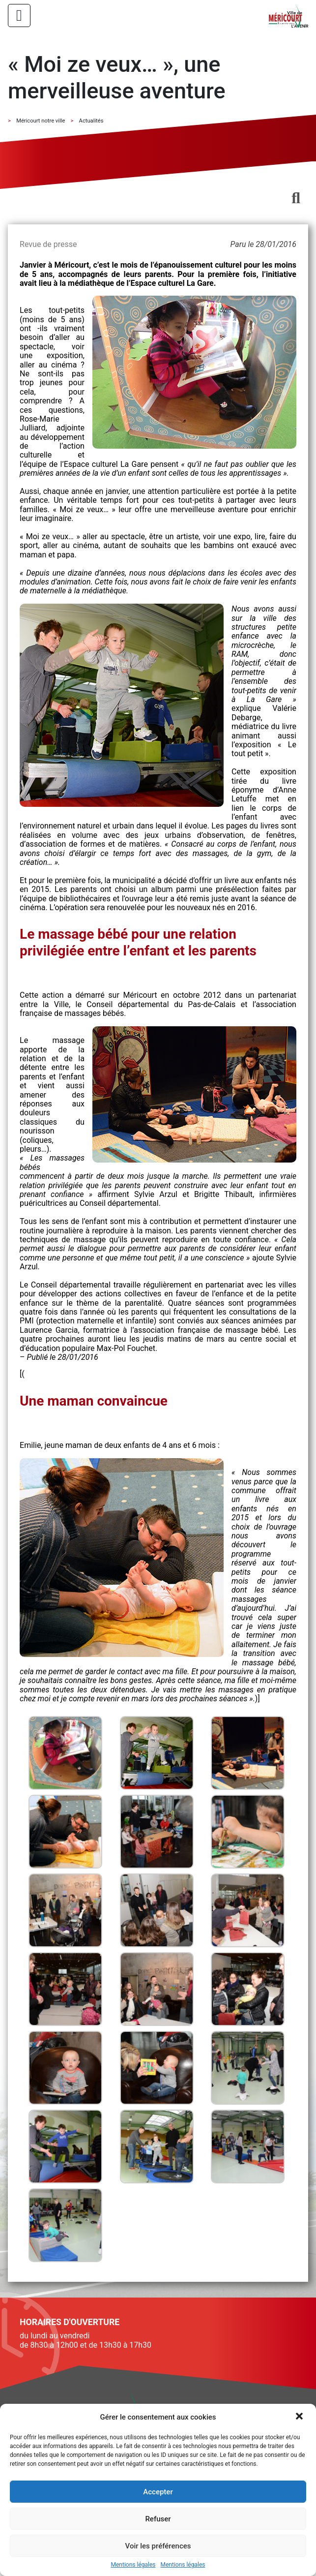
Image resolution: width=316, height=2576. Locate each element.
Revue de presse (48, 244)
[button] (300, 2417)
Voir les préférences (158, 2546)
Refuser (158, 2519)
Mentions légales (133, 2565)
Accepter (157, 2491)
